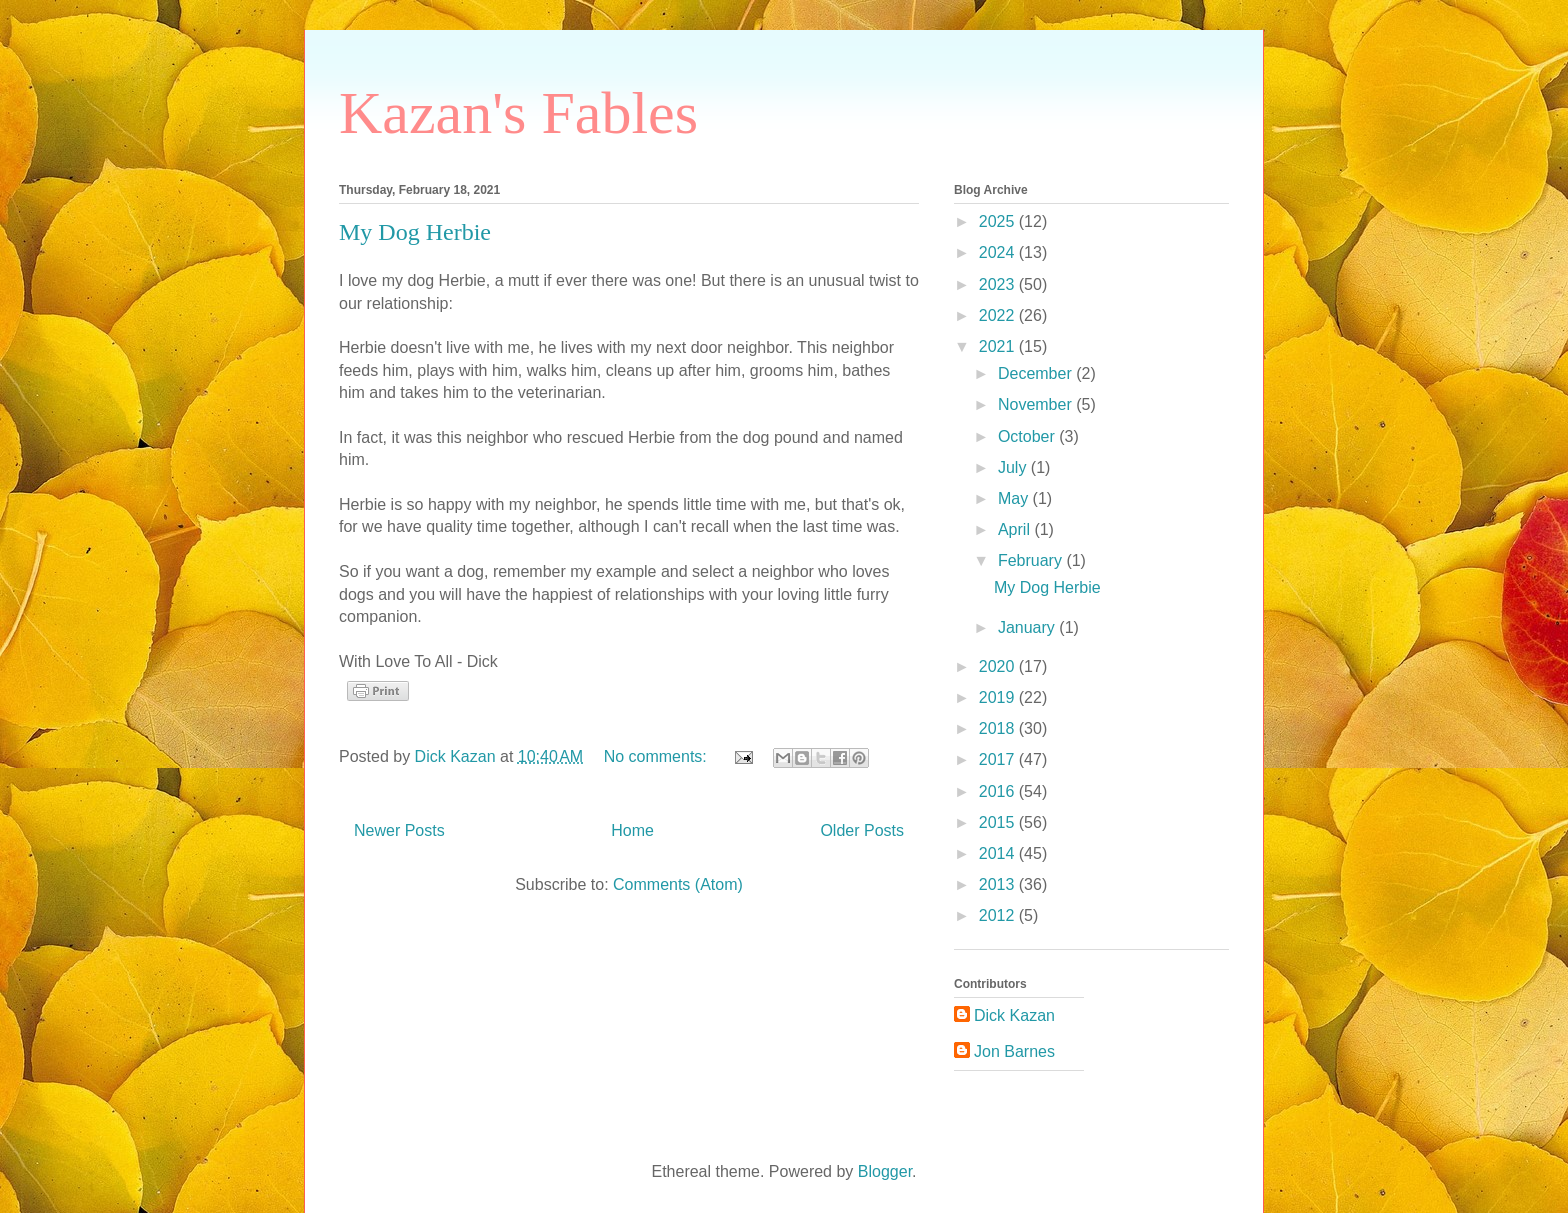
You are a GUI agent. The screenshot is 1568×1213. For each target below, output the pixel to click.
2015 (999, 822)
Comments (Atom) (678, 884)
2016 (999, 791)
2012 (999, 915)
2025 (999, 221)
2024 (999, 252)
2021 (999, 346)
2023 (999, 284)
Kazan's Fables (518, 113)
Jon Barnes (1014, 1051)
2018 (999, 728)
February (1032, 560)
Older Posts (862, 830)
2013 (999, 884)
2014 (999, 853)
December (1037, 373)
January (1028, 627)
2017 (999, 759)
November (1037, 404)
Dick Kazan (1014, 1015)
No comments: (658, 756)
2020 (999, 666)
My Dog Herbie (415, 232)
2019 (999, 697)
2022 (999, 315)
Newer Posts (399, 830)
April (1016, 529)
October (1028, 436)
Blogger (885, 1171)
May (1015, 498)
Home (632, 830)
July (1014, 467)
